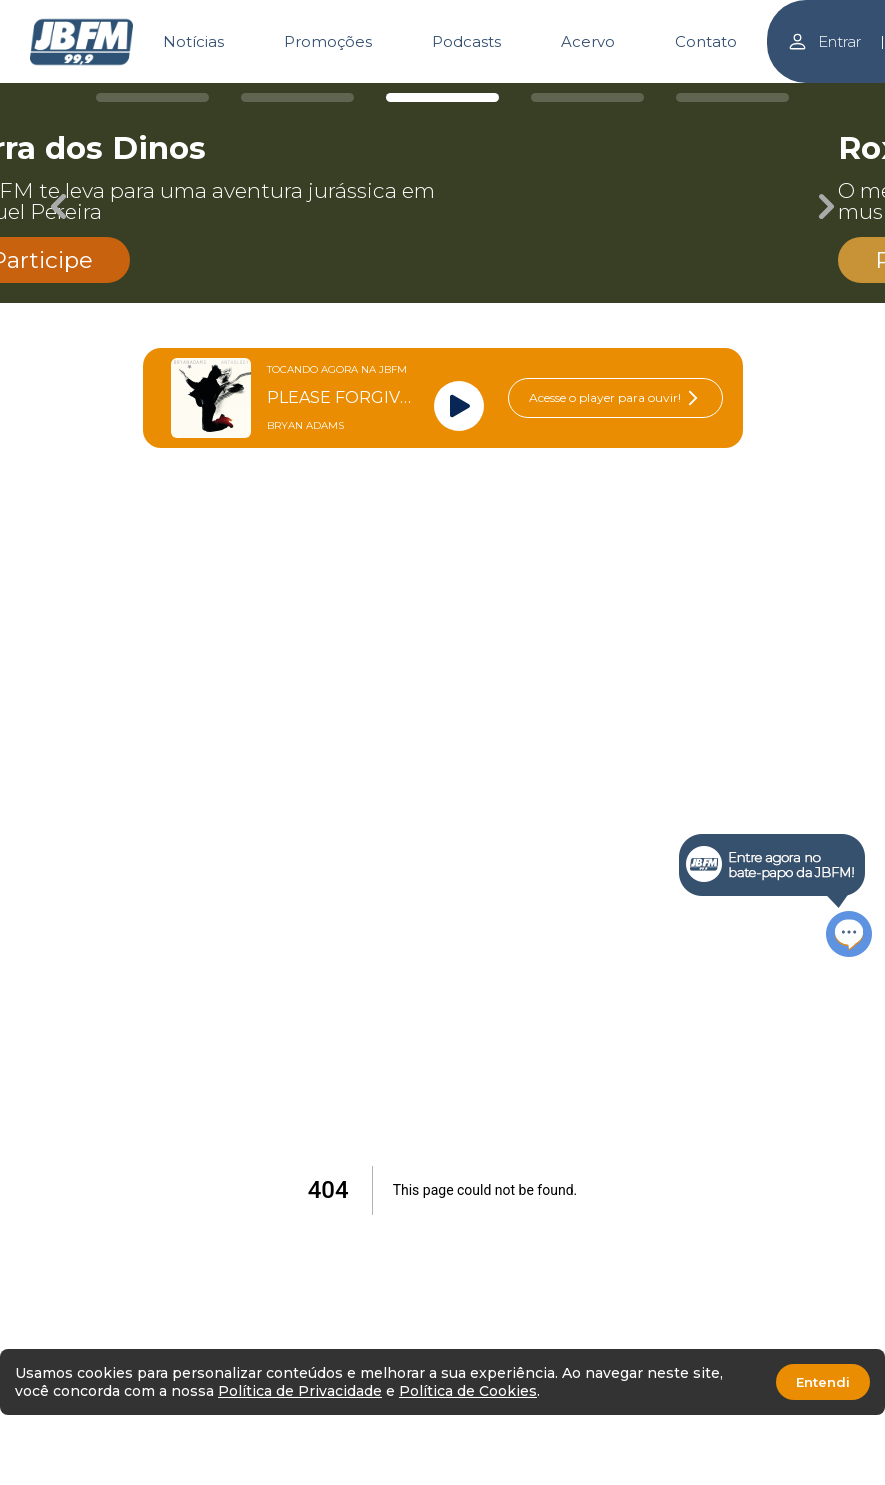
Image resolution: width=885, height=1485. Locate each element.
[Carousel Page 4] (587, 97)
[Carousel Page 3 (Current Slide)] (442, 97)
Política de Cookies (468, 1391)
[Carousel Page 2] (297, 97)
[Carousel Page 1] (152, 97)
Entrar (824, 41)
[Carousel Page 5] (732, 97)
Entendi (823, 1382)
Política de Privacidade (300, 1391)
